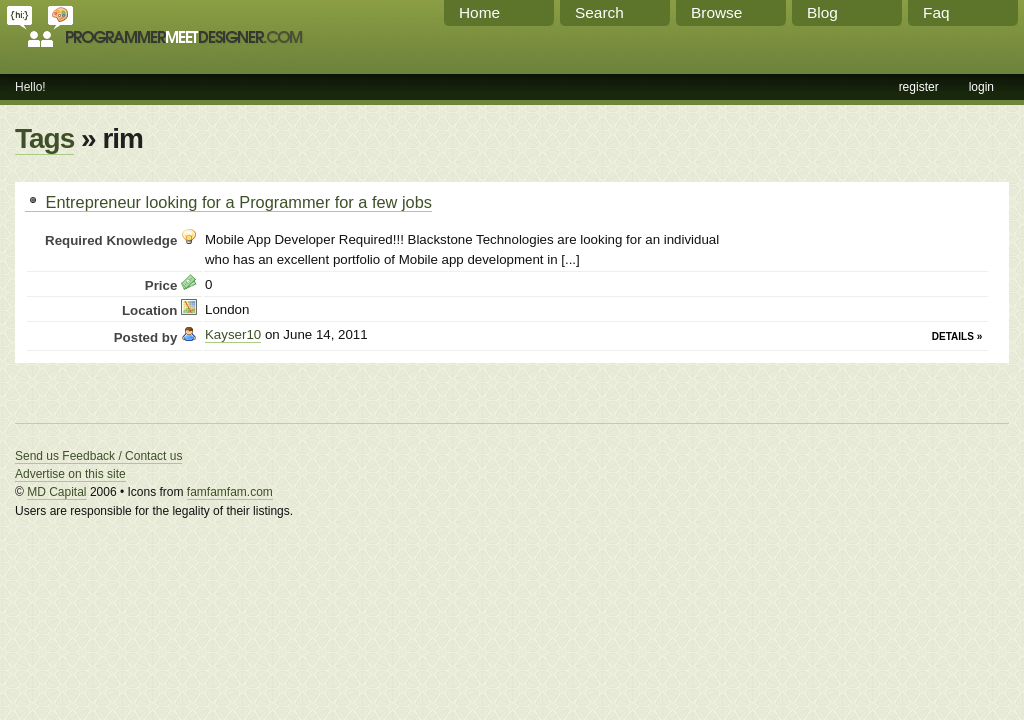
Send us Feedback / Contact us (98, 456)
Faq (936, 12)
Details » (957, 336)
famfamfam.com (230, 492)
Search (599, 12)
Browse (716, 12)
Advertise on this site (70, 474)
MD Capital (56, 492)
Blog (822, 12)
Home (479, 12)
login (981, 87)
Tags (44, 138)
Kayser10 (233, 334)
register (919, 87)
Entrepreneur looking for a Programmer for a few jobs (228, 202)
